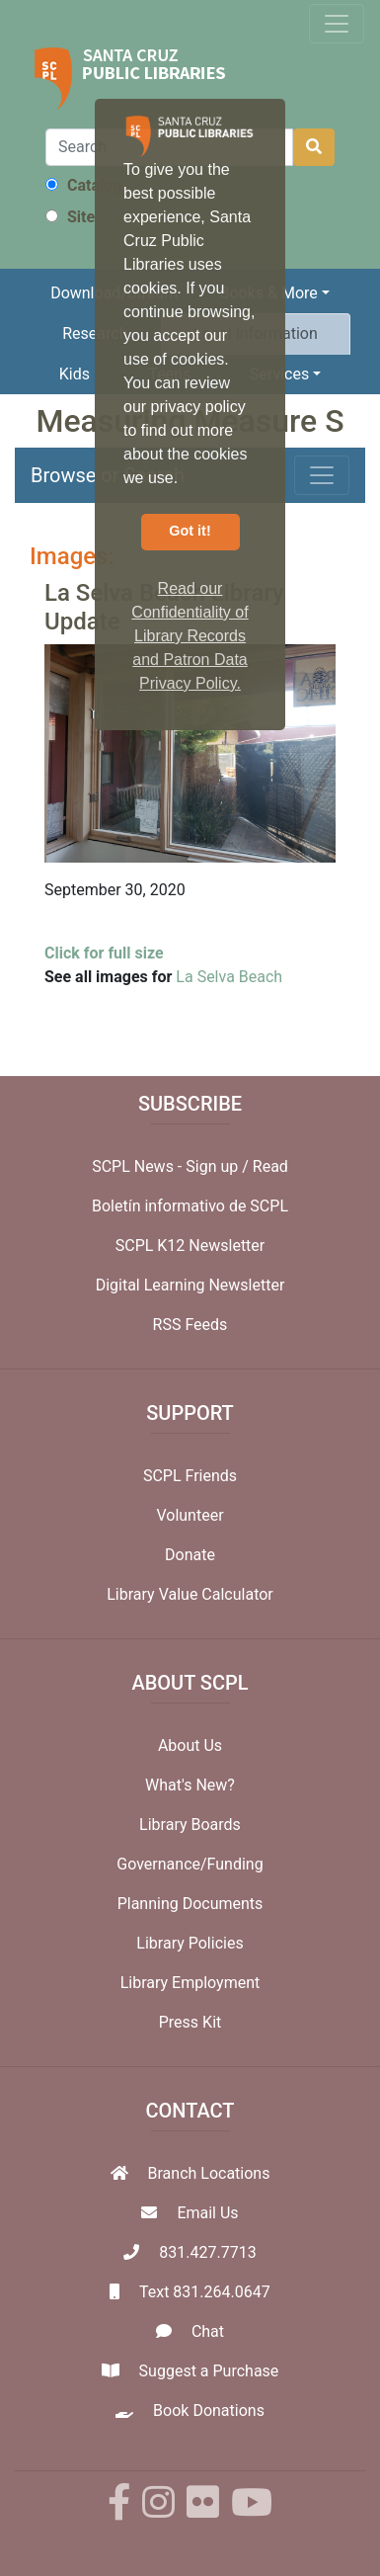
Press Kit (190, 2022)
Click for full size (104, 953)
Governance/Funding (189, 1864)
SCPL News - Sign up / (172, 1166)
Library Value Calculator (190, 1594)
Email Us (207, 2212)
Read (270, 1166)
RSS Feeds (190, 1324)
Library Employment (190, 1982)
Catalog (83, 185)
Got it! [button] (189, 531)
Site (70, 217)
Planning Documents (190, 1903)
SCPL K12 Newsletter (190, 1245)
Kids (74, 374)
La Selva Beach (229, 976)
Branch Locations (209, 2173)
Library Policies (189, 1943)
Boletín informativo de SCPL (190, 1206)
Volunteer (189, 1515)
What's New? (190, 1785)
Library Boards (190, 1824)
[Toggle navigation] (336, 23)
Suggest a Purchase (209, 2371)
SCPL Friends (190, 1475)
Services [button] (279, 374)
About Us (190, 1745)
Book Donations (209, 2410)
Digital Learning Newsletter (190, 1285)
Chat (207, 2331)
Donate (190, 1554)
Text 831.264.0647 (204, 2292)
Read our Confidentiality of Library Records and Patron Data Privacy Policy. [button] (189, 636)
